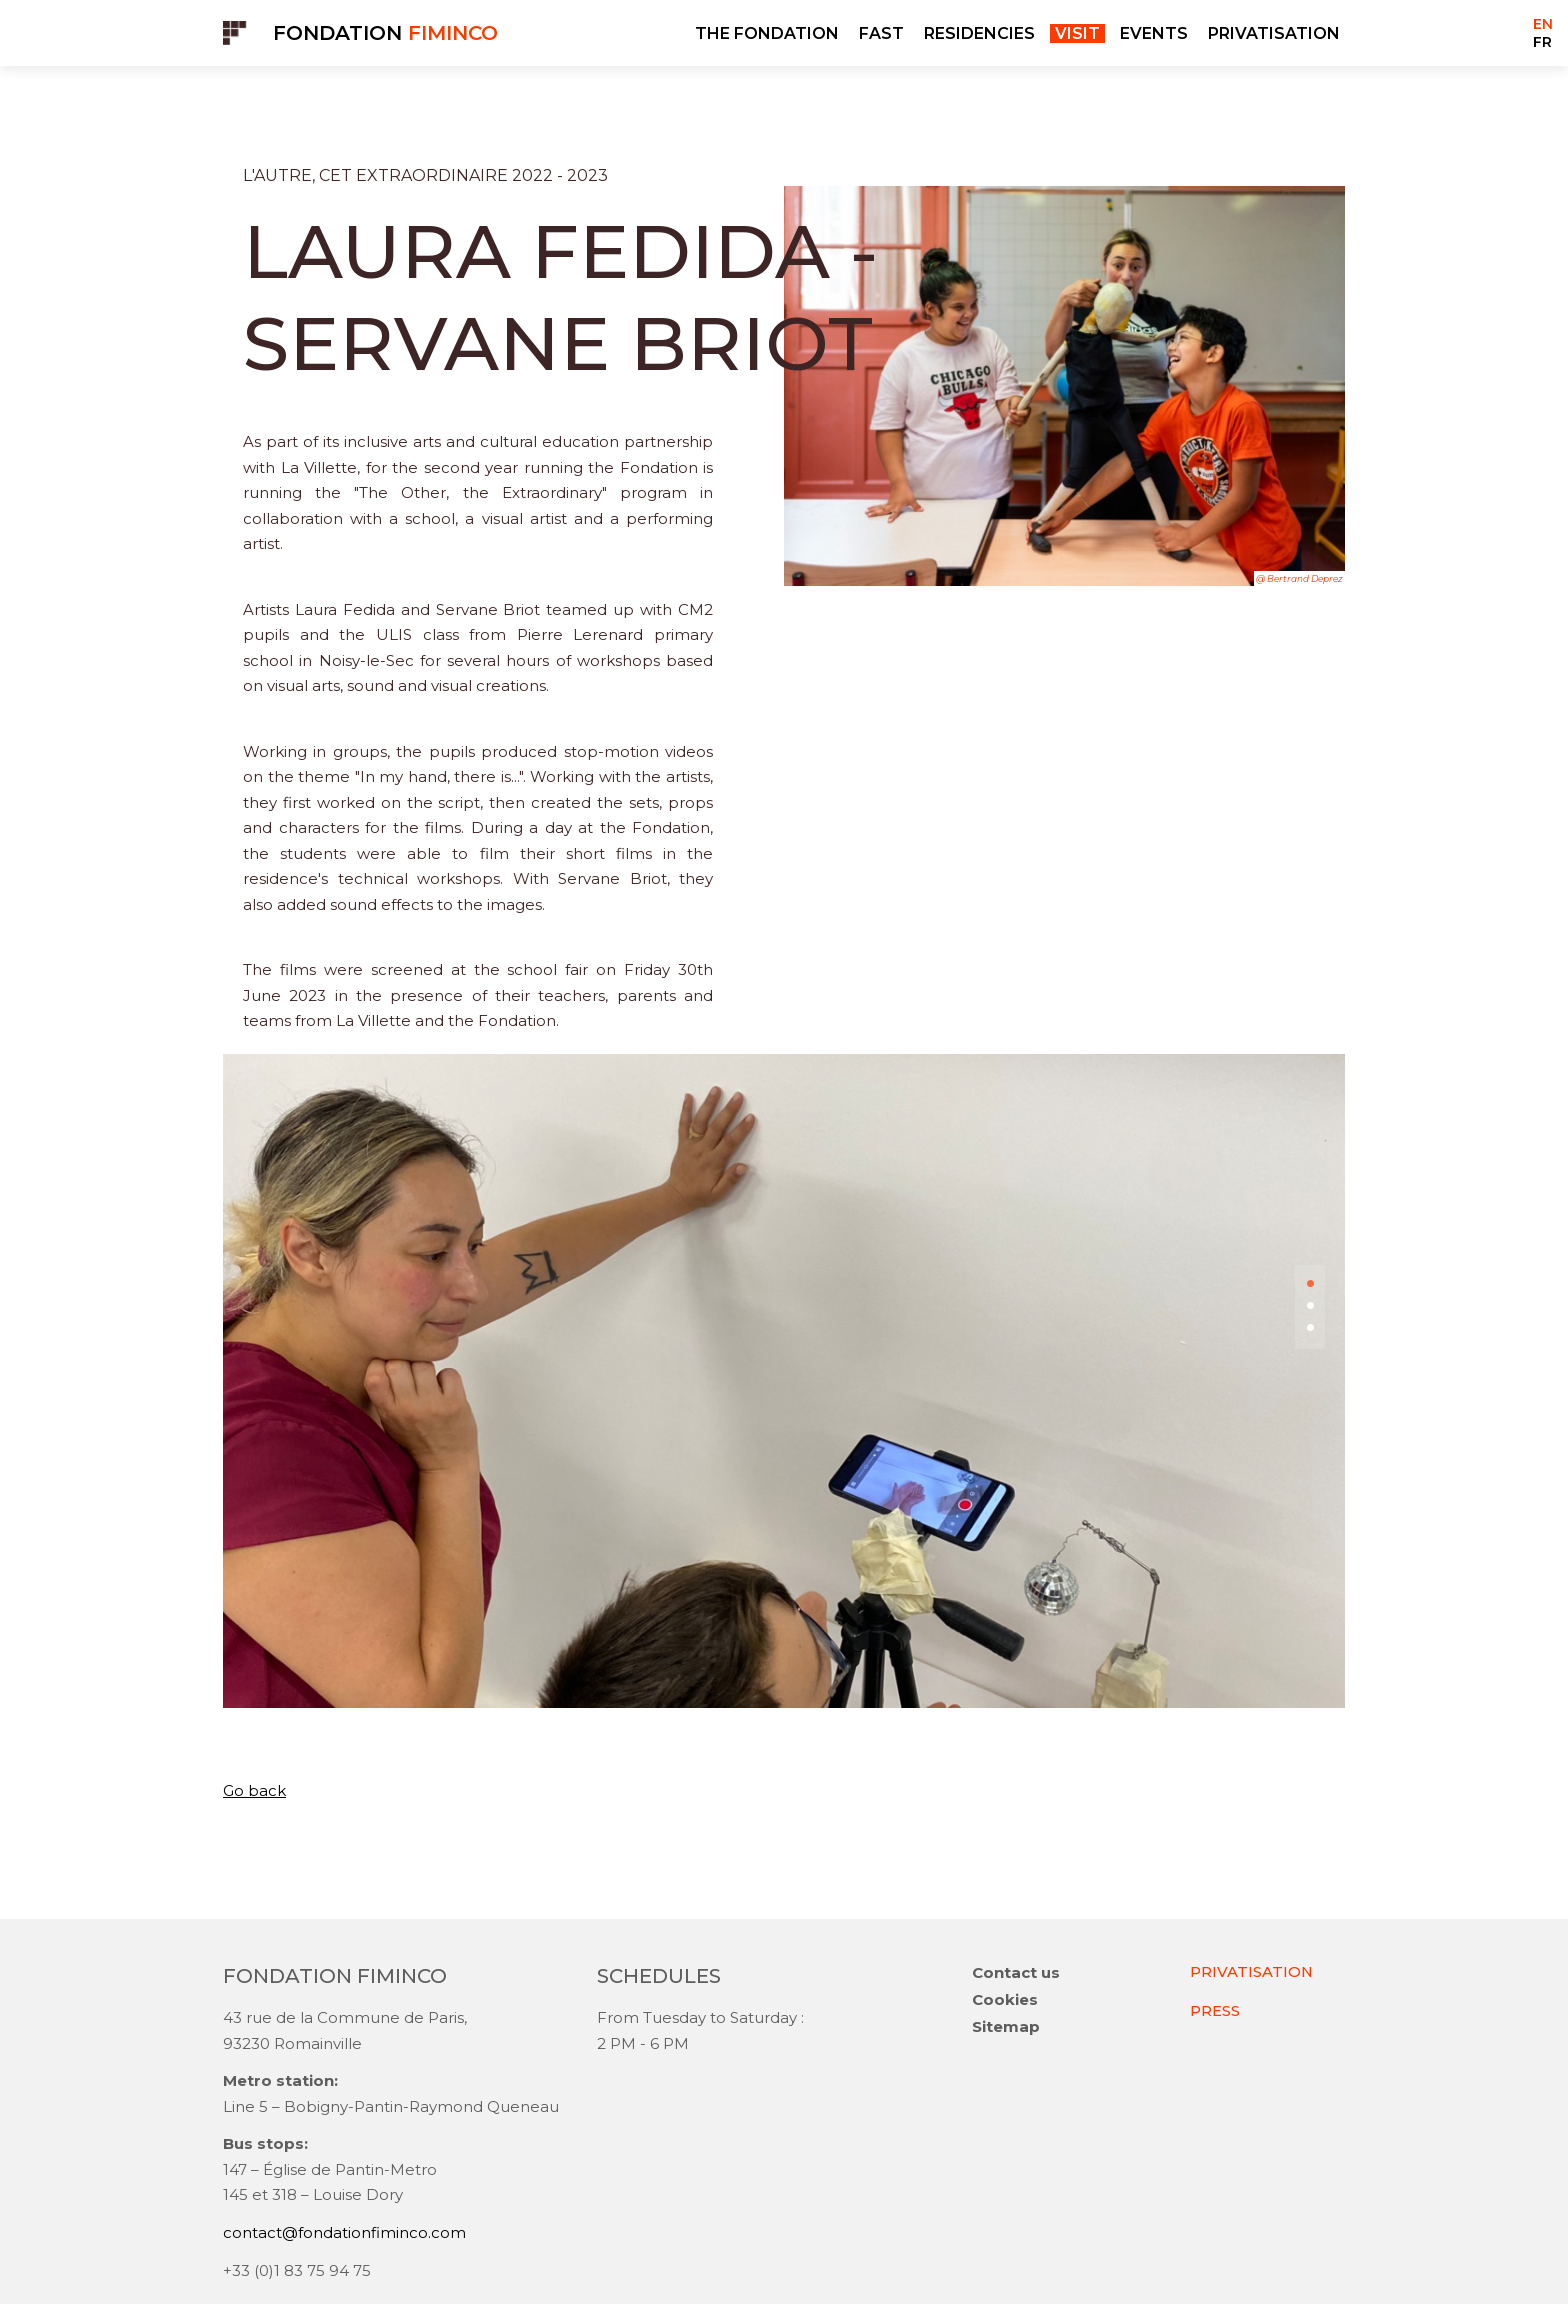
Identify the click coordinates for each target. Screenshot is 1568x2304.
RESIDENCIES (979, 33)
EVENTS (1154, 33)
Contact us (1016, 1974)
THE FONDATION (767, 33)
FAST (881, 33)
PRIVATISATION (1274, 33)
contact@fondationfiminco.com (344, 2234)
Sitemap (1006, 2028)
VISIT (1077, 33)
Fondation (385, 33)
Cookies (1005, 2001)
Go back (254, 1790)
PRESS (1215, 2011)
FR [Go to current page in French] (1542, 42)
